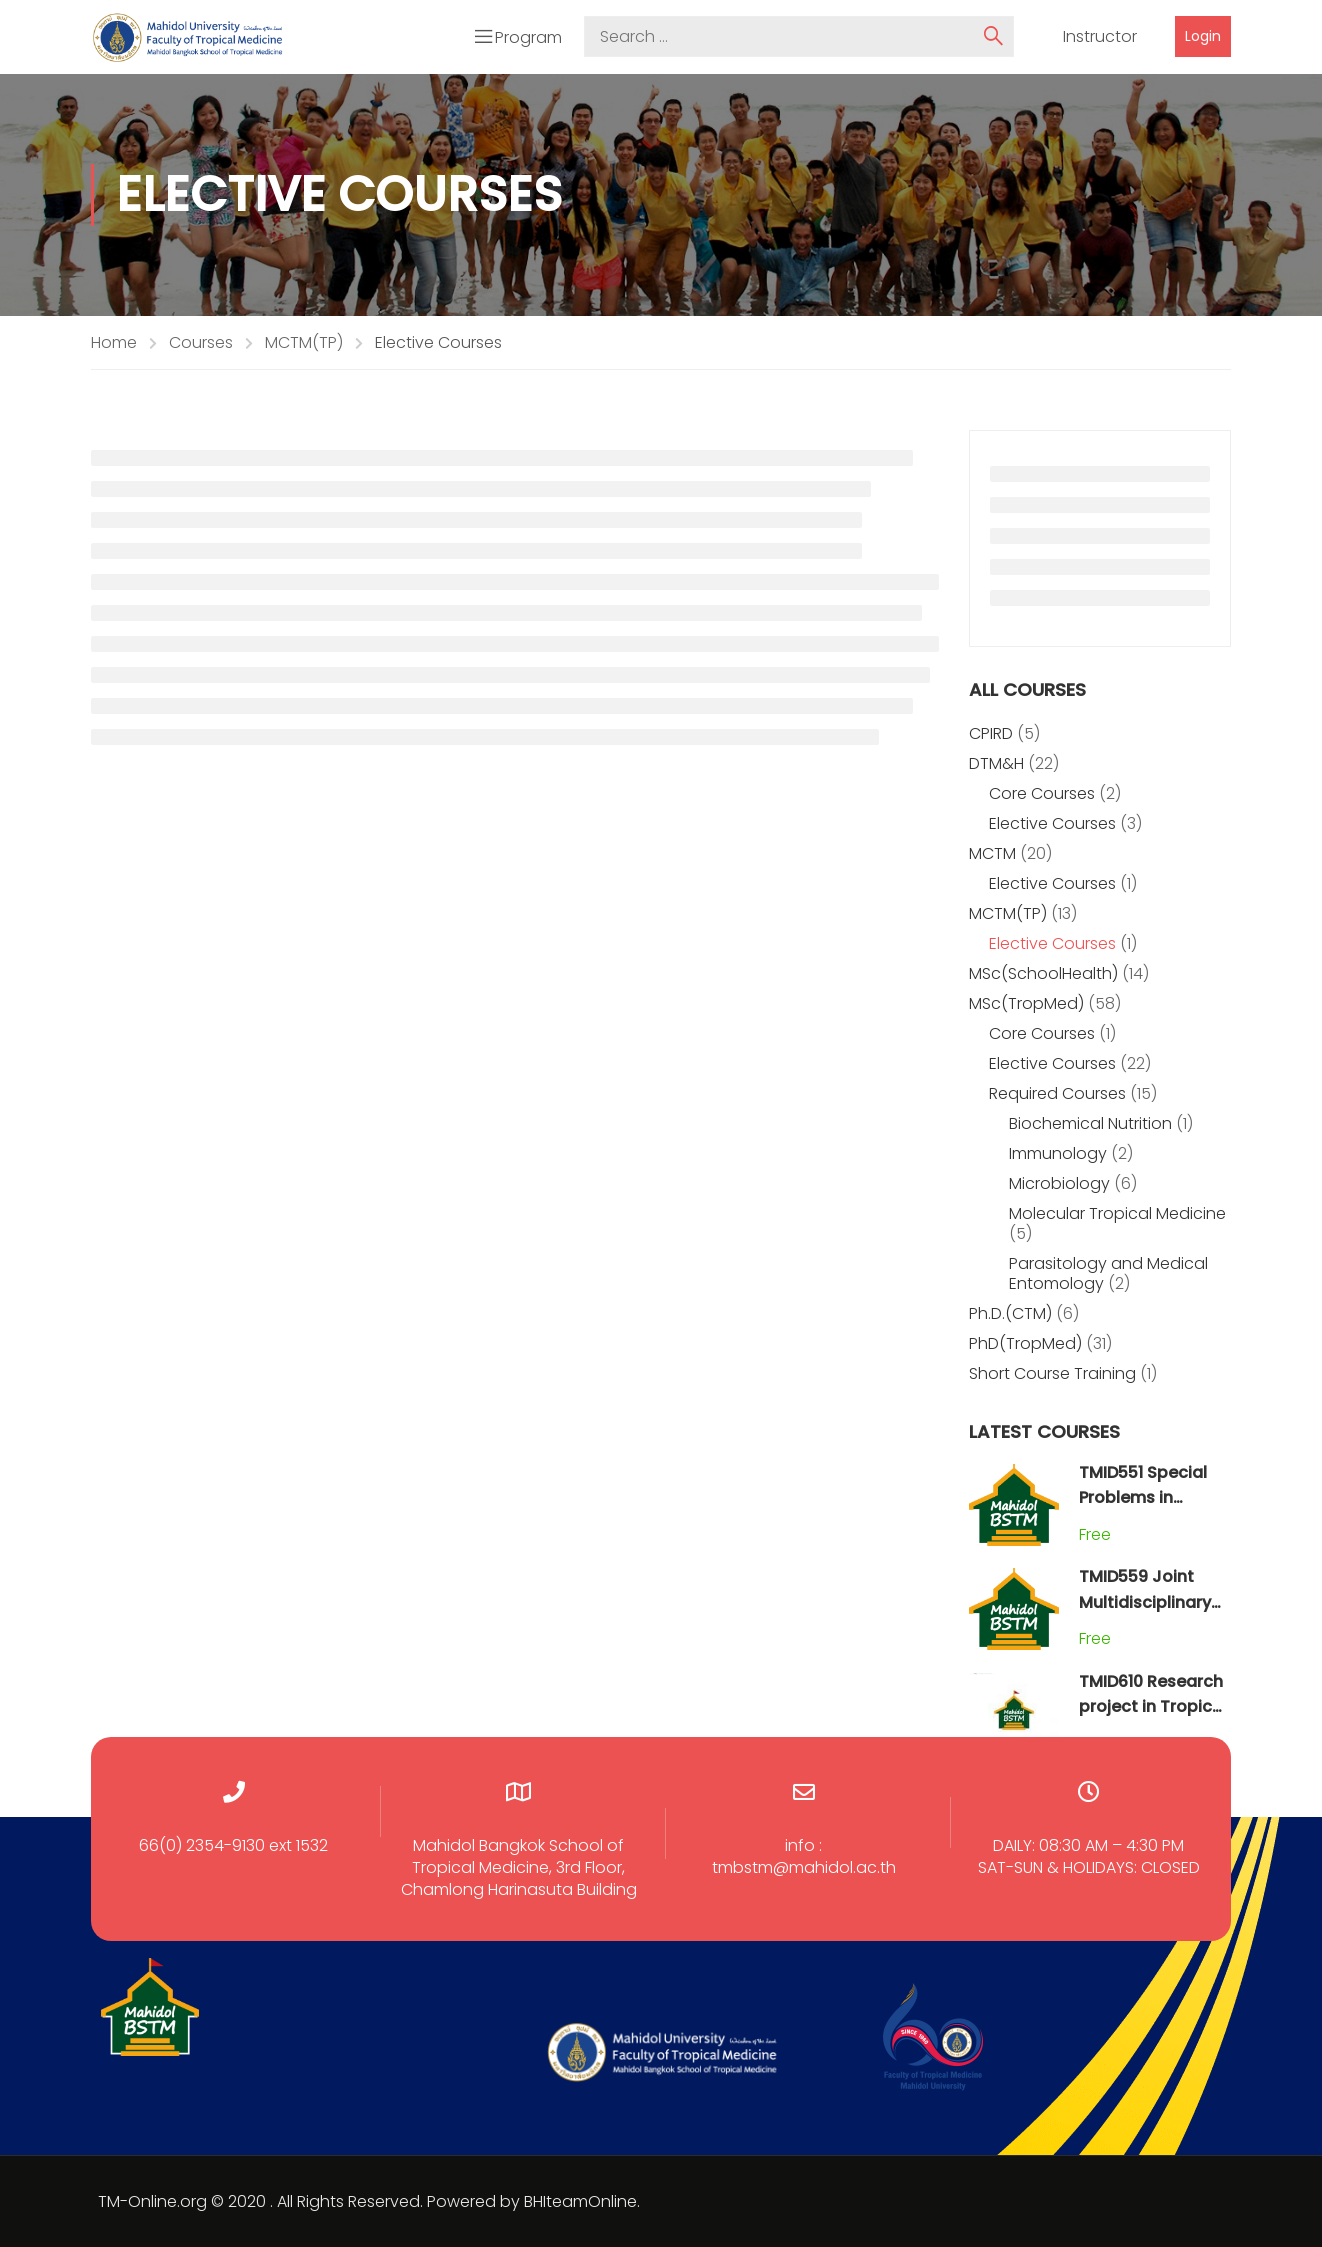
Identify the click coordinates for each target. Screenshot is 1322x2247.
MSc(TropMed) (1026, 1003)
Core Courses (1042, 793)
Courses (201, 342)
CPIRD (991, 733)
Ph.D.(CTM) (1010, 1313)
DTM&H (996, 763)
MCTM (992, 853)
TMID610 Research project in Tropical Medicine (1153, 1707)
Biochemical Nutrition (1090, 1123)
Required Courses (1057, 1093)
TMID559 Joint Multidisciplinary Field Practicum (1145, 1602)
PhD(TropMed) (1025, 1343)
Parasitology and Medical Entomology (1108, 1273)
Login (1203, 36)
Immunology (1058, 1153)
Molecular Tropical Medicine (1117, 1213)
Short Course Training (1052, 1373)
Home (114, 342)
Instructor (1100, 37)
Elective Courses (1052, 823)
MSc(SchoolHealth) (1043, 973)
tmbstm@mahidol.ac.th (804, 1867)
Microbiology (1059, 1183)
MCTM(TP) (304, 342)
